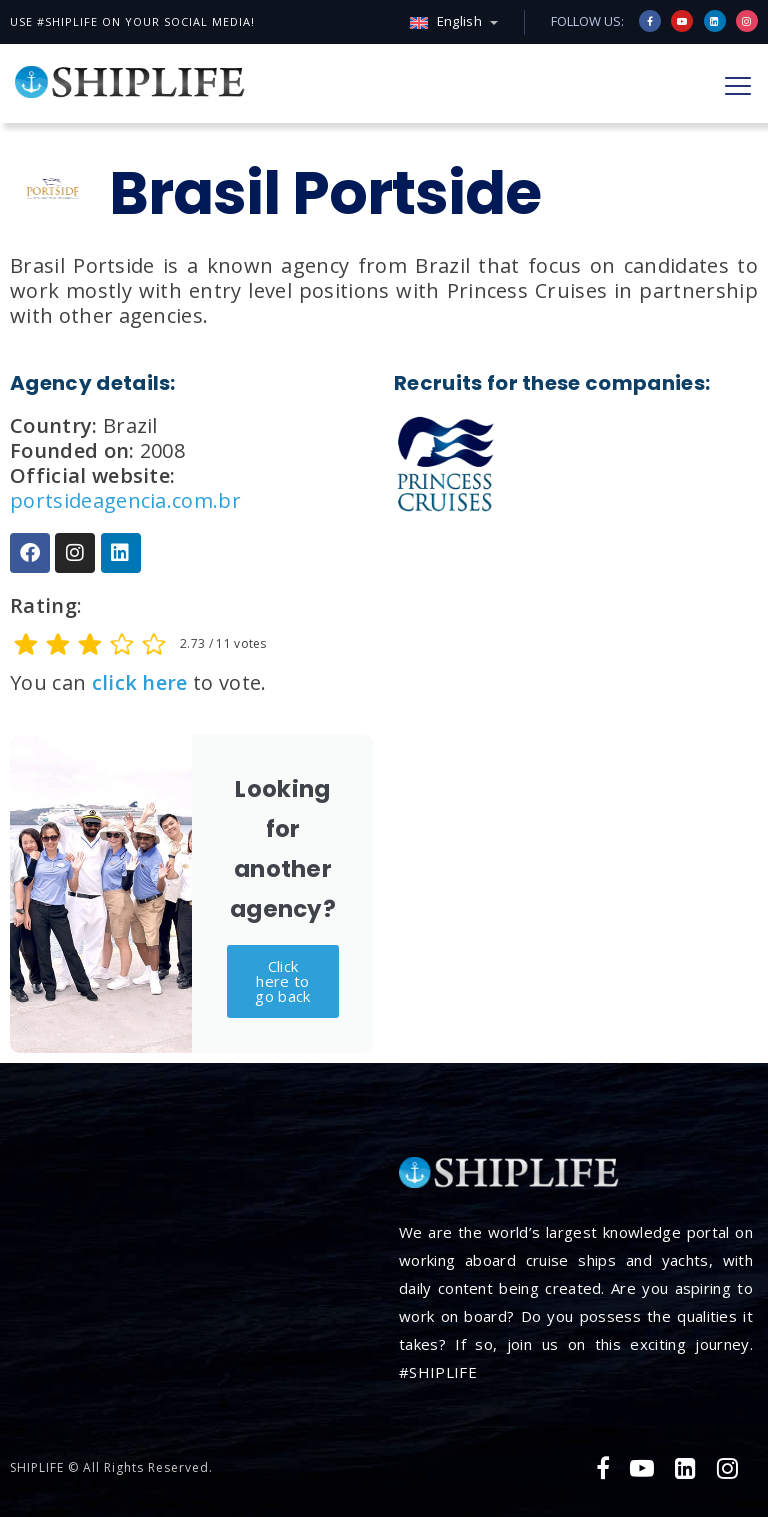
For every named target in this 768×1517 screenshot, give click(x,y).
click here (140, 682)
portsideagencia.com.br (125, 500)
